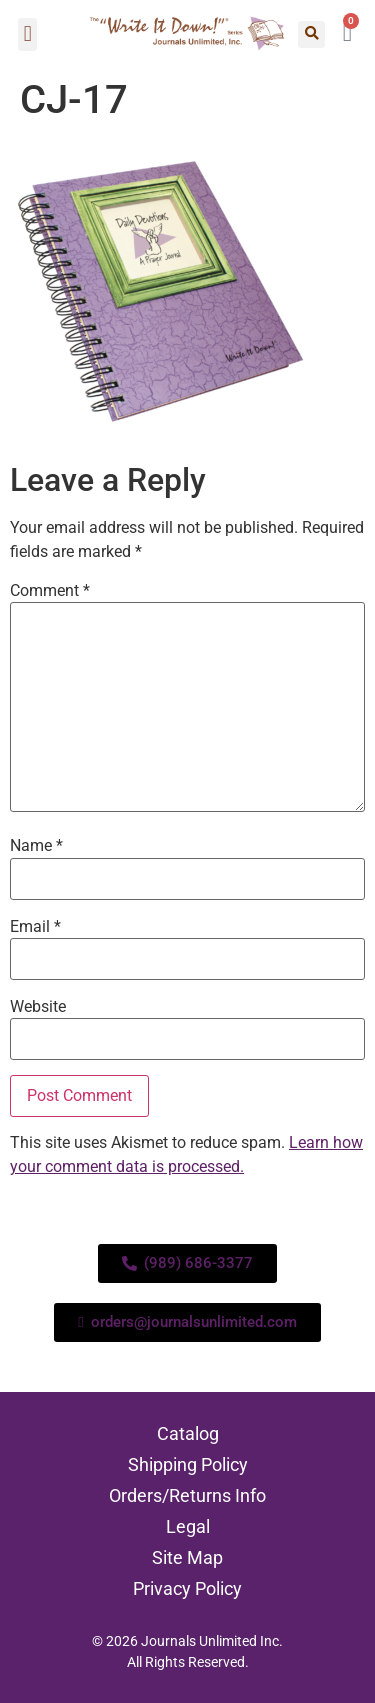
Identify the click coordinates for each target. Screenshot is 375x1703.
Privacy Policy (187, 1588)
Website (38, 1007)
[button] (27, 34)
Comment (50, 591)
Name (36, 846)
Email (35, 927)
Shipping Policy (188, 1464)
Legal (188, 1526)
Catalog (188, 1433)
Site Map (187, 1557)
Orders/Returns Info (187, 1495)
